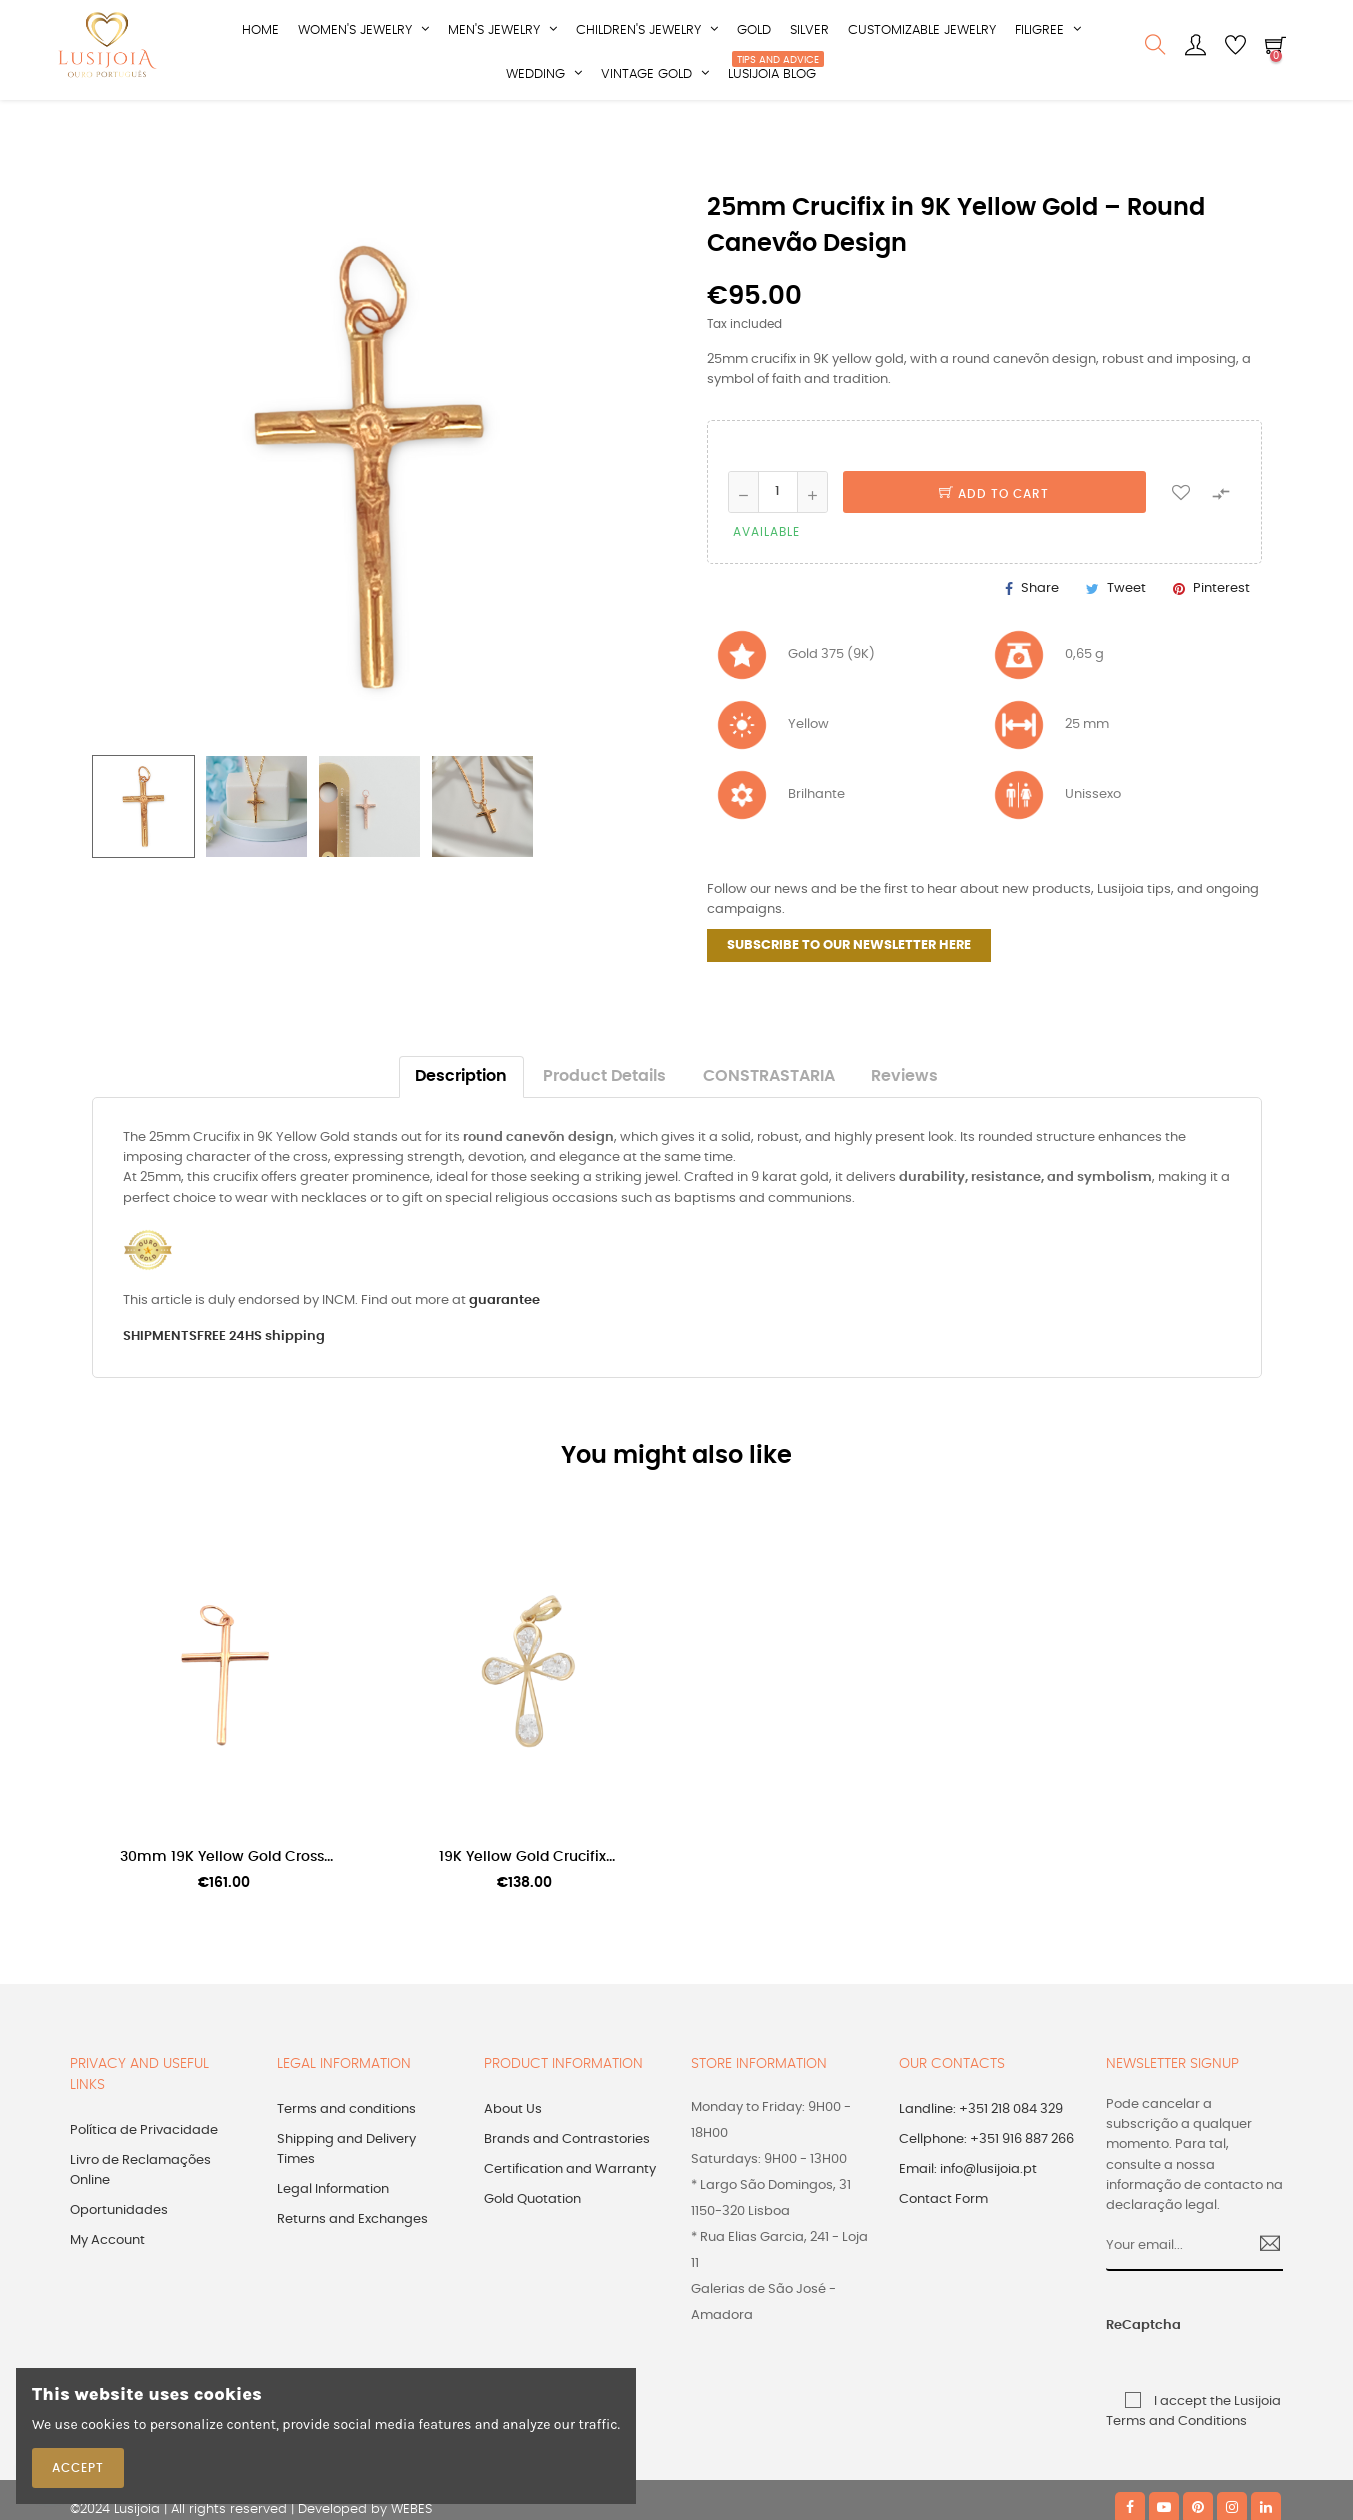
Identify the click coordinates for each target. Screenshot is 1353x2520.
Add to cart (994, 553)
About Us (513, 2169)
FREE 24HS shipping (261, 1395)
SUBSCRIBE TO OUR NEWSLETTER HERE (849, 1005)
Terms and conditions (346, 2169)
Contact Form (943, 2259)
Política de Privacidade (144, 2190)
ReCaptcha (1124, 2385)
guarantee (504, 1359)
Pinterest (1221, 648)
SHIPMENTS (160, 1395)
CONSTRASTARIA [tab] (769, 1136)
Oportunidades (119, 2270)
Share (1040, 648)
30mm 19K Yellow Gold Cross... (226, 1916)
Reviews (904, 1136)
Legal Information (333, 2249)
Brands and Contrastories (567, 2199)
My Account (107, 2300)
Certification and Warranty (570, 2229)
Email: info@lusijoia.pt (968, 2229)
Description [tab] (461, 1136)
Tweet (1126, 648)
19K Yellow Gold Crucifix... (527, 1916)
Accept (78, 2468)
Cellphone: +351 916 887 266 (986, 2199)
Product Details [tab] (604, 1136)
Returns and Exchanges (352, 2279)
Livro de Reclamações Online (140, 2230)
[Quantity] (778, 551)
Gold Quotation (532, 2259)
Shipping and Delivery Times (346, 2209)
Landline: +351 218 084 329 (981, 2169)
